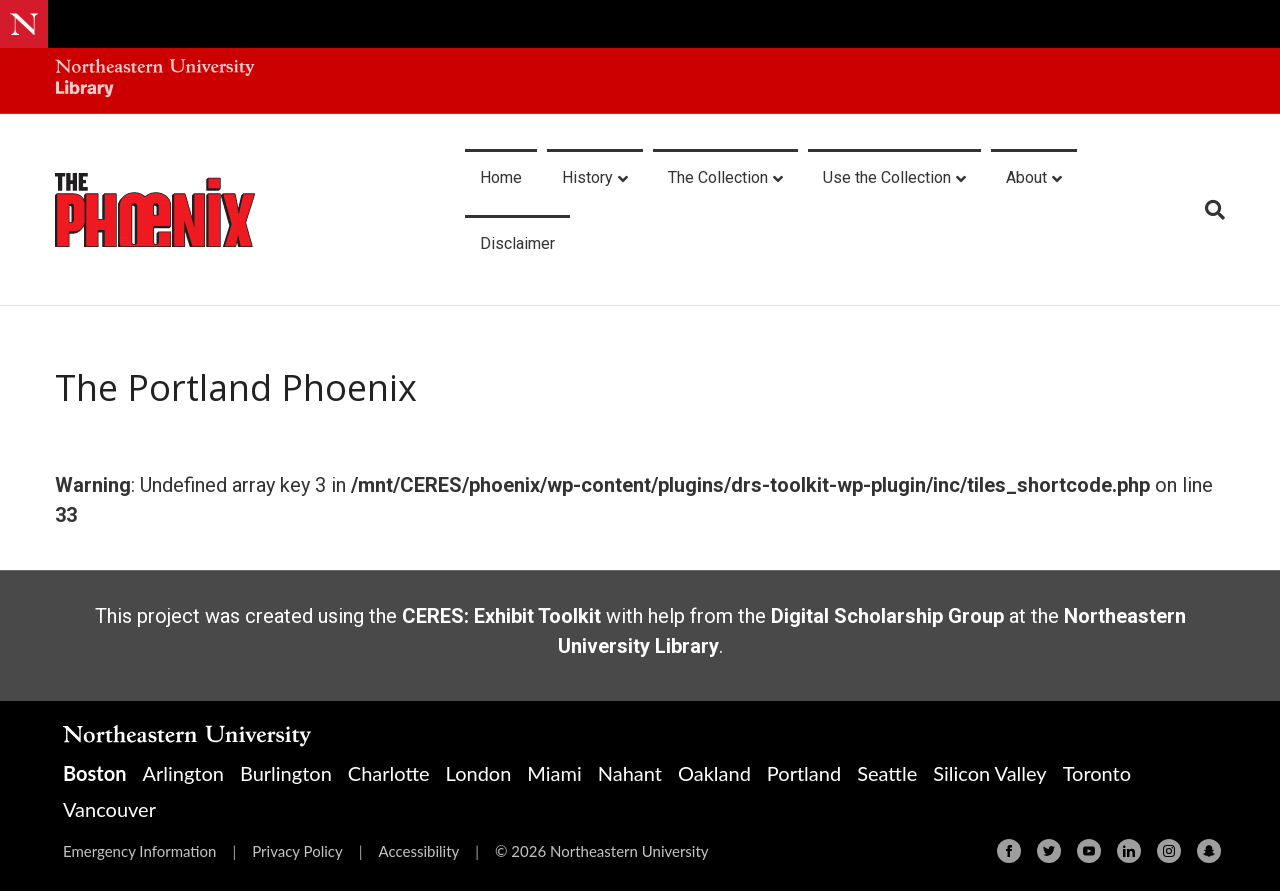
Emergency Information (139, 851)
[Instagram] (1169, 851)
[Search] (1207, 210)
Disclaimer (517, 243)
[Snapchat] (1209, 851)
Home (501, 177)
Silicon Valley (989, 773)
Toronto (1097, 773)
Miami (554, 773)
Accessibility (418, 851)
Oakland (714, 773)
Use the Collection (887, 177)
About (1026, 177)
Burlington (286, 773)
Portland (804, 773)
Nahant (630, 773)
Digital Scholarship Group (887, 616)
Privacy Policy (297, 851)
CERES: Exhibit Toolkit (501, 616)
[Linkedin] (1129, 851)
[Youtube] (1089, 851)
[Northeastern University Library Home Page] (155, 80)
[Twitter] (1049, 851)
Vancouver (109, 809)
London (479, 773)
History (587, 177)
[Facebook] (1009, 851)
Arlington (182, 773)
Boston (94, 773)
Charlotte (389, 773)
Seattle (887, 773)
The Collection (718, 177)
